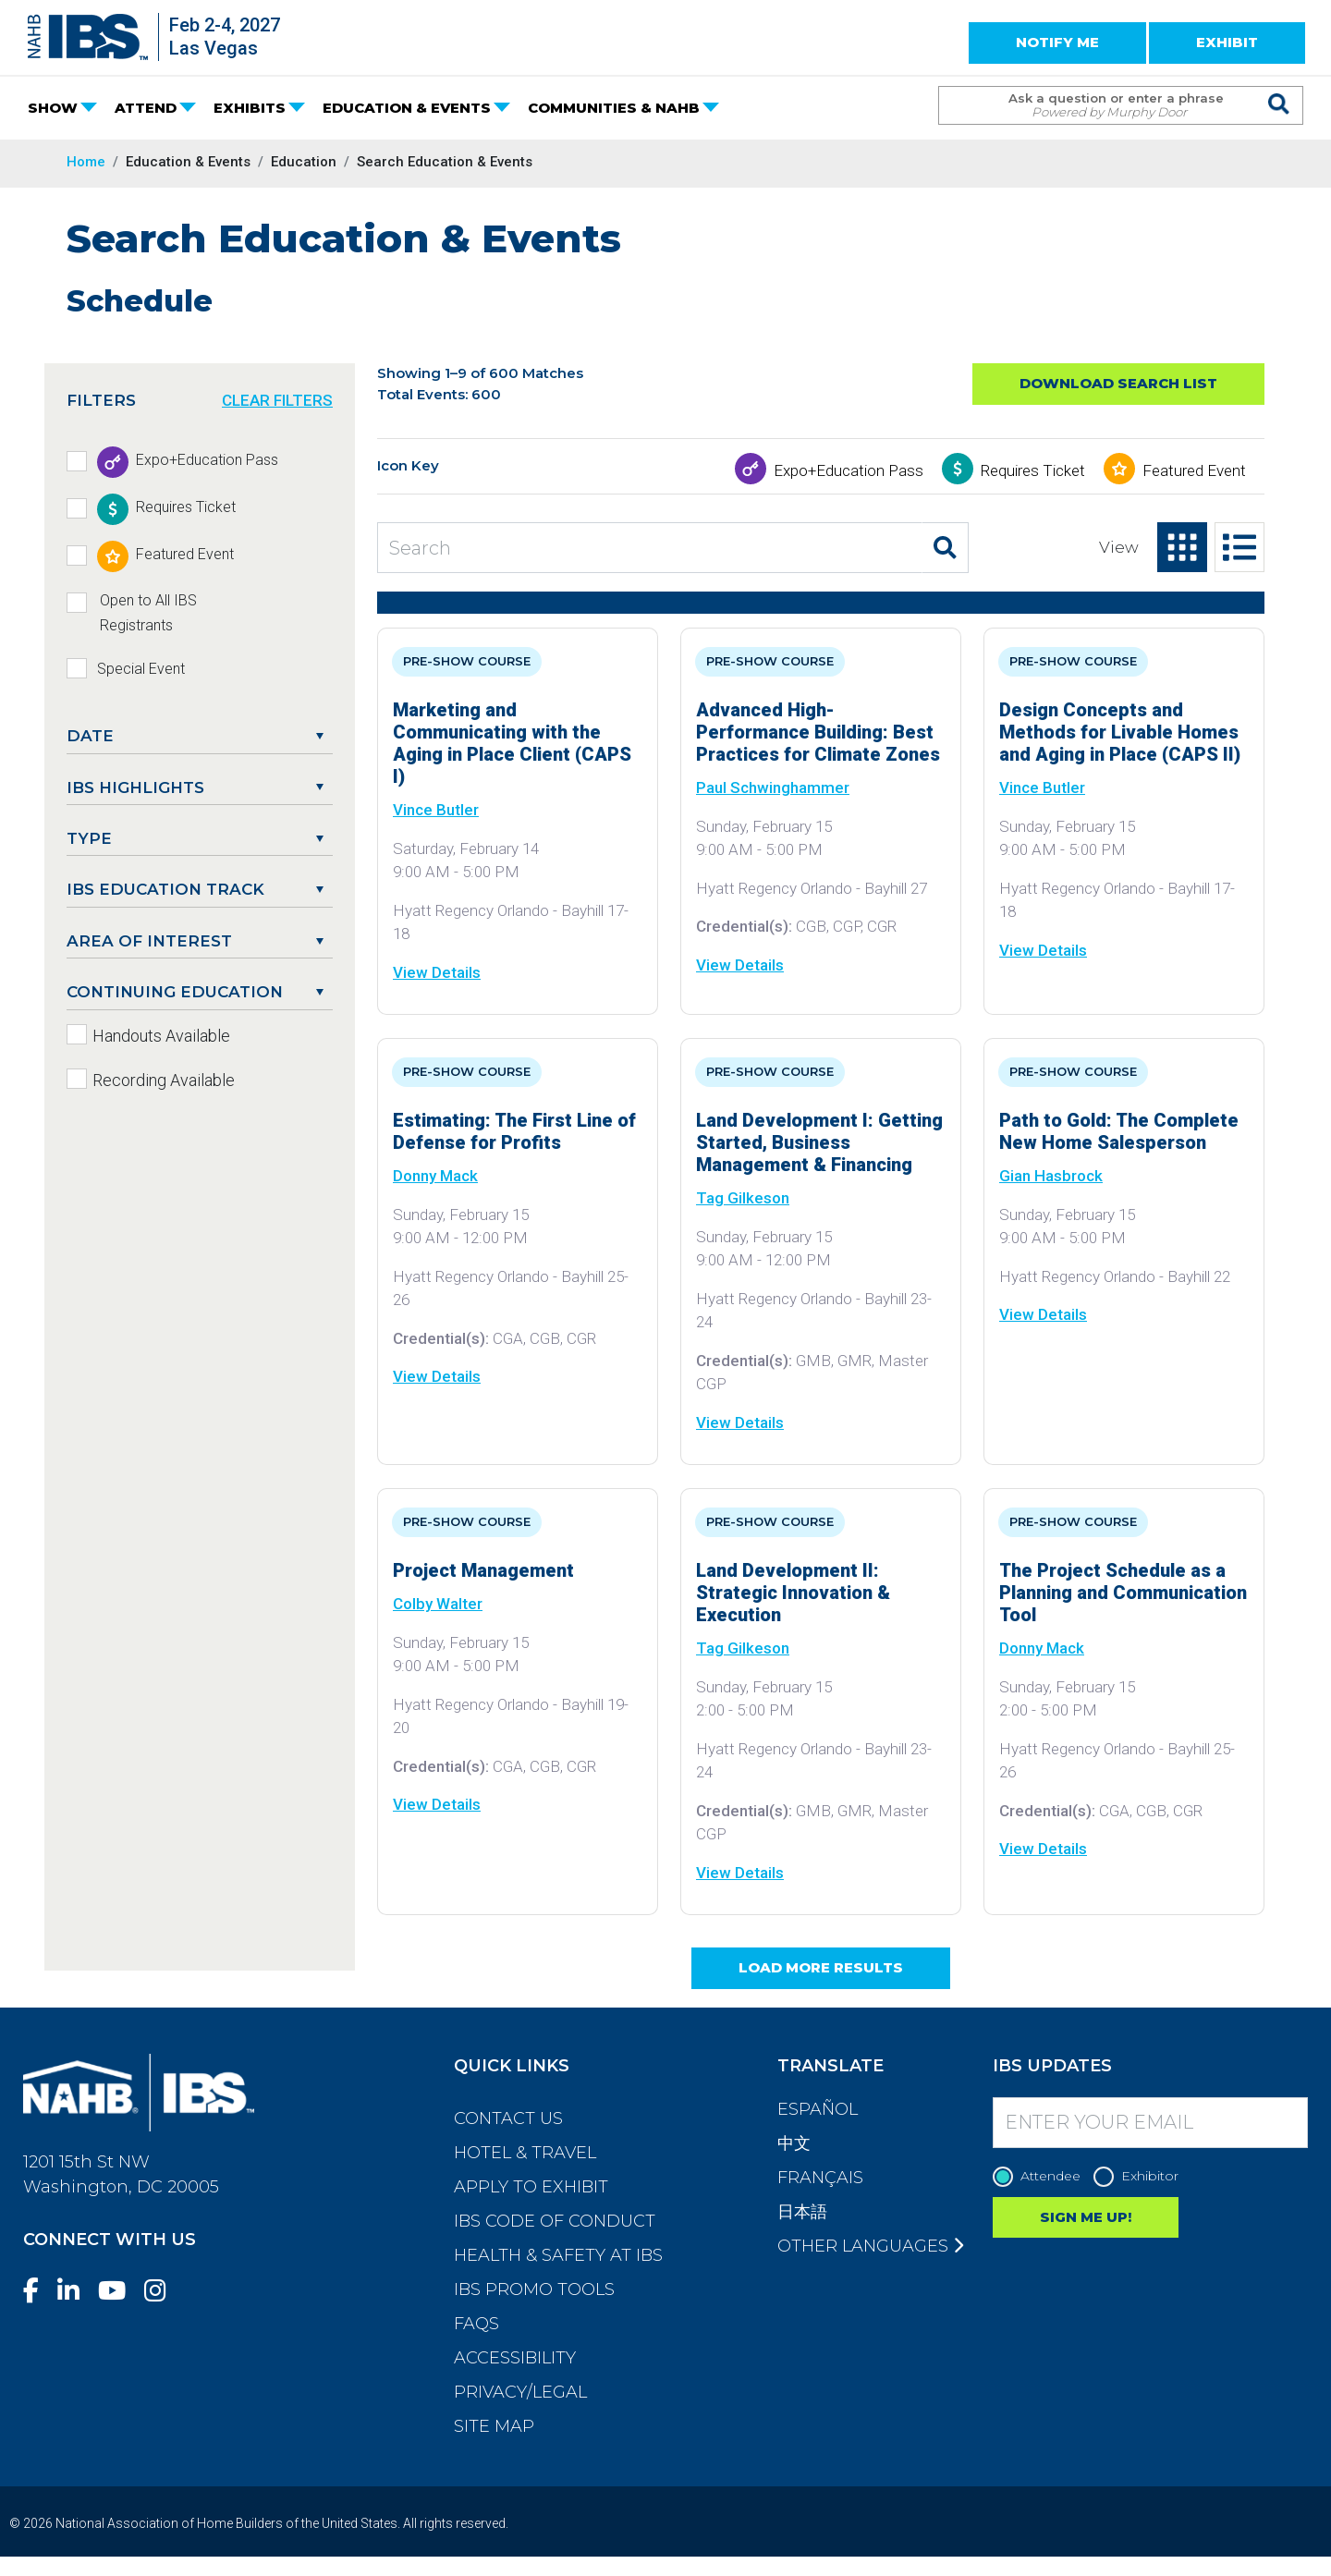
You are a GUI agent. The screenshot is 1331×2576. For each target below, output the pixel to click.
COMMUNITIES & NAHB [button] (614, 107)
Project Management (483, 1570)
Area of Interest (149, 941)
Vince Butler (436, 809)
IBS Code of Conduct (554, 2221)
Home (86, 161)
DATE (90, 735)
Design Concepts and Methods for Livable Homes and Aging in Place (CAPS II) (1119, 732)
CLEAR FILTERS (277, 400)
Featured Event (1194, 470)
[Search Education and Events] (649, 547)
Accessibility (515, 2358)
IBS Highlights (135, 787)
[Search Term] (1102, 105)
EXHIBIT (1227, 42)
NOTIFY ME (1057, 42)
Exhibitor (1140, 2176)
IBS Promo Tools (534, 2289)
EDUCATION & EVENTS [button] (407, 107)
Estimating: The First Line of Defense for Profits (514, 1131)
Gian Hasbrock (1051, 1175)
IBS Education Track (165, 889)
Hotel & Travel (525, 2153)
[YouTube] (119, 2291)
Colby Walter (437, 1603)
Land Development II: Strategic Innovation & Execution (793, 1592)
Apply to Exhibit (531, 2187)
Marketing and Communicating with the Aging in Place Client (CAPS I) (512, 743)
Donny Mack (435, 1175)
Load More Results (821, 1967)
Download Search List (1118, 383)
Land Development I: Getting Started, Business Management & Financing (819, 1142)
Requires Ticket (1033, 470)
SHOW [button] (53, 107)
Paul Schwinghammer (772, 787)
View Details (437, 972)
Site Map (494, 2426)
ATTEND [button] (146, 107)
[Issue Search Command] (1279, 88)
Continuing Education (175, 992)
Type (89, 838)
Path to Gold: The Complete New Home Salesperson (1119, 1131)
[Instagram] (162, 2291)
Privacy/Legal (520, 2392)
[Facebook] (38, 2291)
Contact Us (508, 2118)
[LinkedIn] (75, 2291)
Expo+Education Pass (848, 470)
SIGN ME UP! (1085, 2217)
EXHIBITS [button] (250, 107)
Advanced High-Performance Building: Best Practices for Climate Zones (818, 732)
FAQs (476, 2324)
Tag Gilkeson (742, 1198)
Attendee (1041, 2176)
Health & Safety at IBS (558, 2255)
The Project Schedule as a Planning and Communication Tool (1123, 1592)
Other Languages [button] (870, 2246)
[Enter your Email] (1151, 2122)
